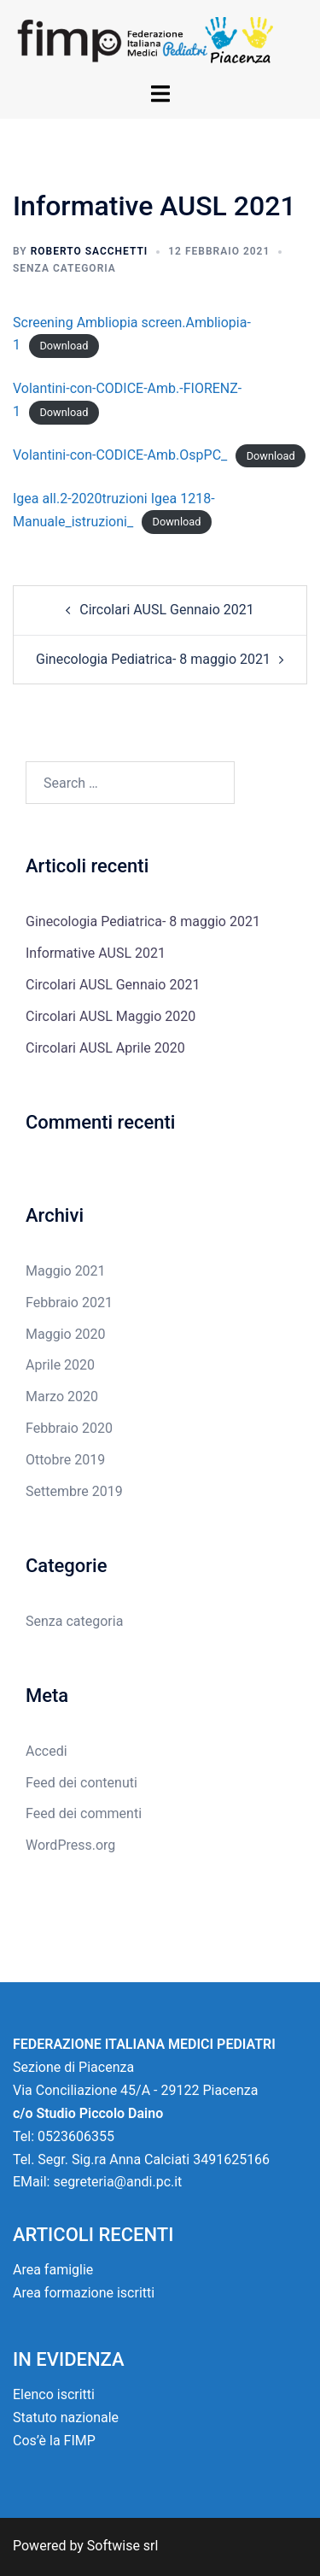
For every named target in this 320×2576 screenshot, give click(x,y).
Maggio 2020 (66, 1334)
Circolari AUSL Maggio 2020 (110, 1016)
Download (63, 345)
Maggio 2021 (66, 1271)
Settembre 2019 (74, 1491)
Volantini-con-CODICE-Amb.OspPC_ (120, 455)
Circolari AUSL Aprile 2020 (105, 1048)
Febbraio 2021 (69, 1302)
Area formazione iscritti (83, 2293)
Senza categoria (64, 268)
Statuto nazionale (66, 2417)
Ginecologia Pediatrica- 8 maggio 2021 (153, 659)
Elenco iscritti (54, 2394)
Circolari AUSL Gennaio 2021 (166, 609)
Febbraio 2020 (69, 1428)
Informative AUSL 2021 (96, 953)
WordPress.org (70, 1845)
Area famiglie (53, 2270)
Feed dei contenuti (81, 1783)
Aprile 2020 (60, 1365)
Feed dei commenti (84, 1813)
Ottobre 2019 (65, 1460)
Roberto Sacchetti (89, 251)
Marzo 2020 (62, 1396)
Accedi (46, 1751)
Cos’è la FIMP (54, 2440)
